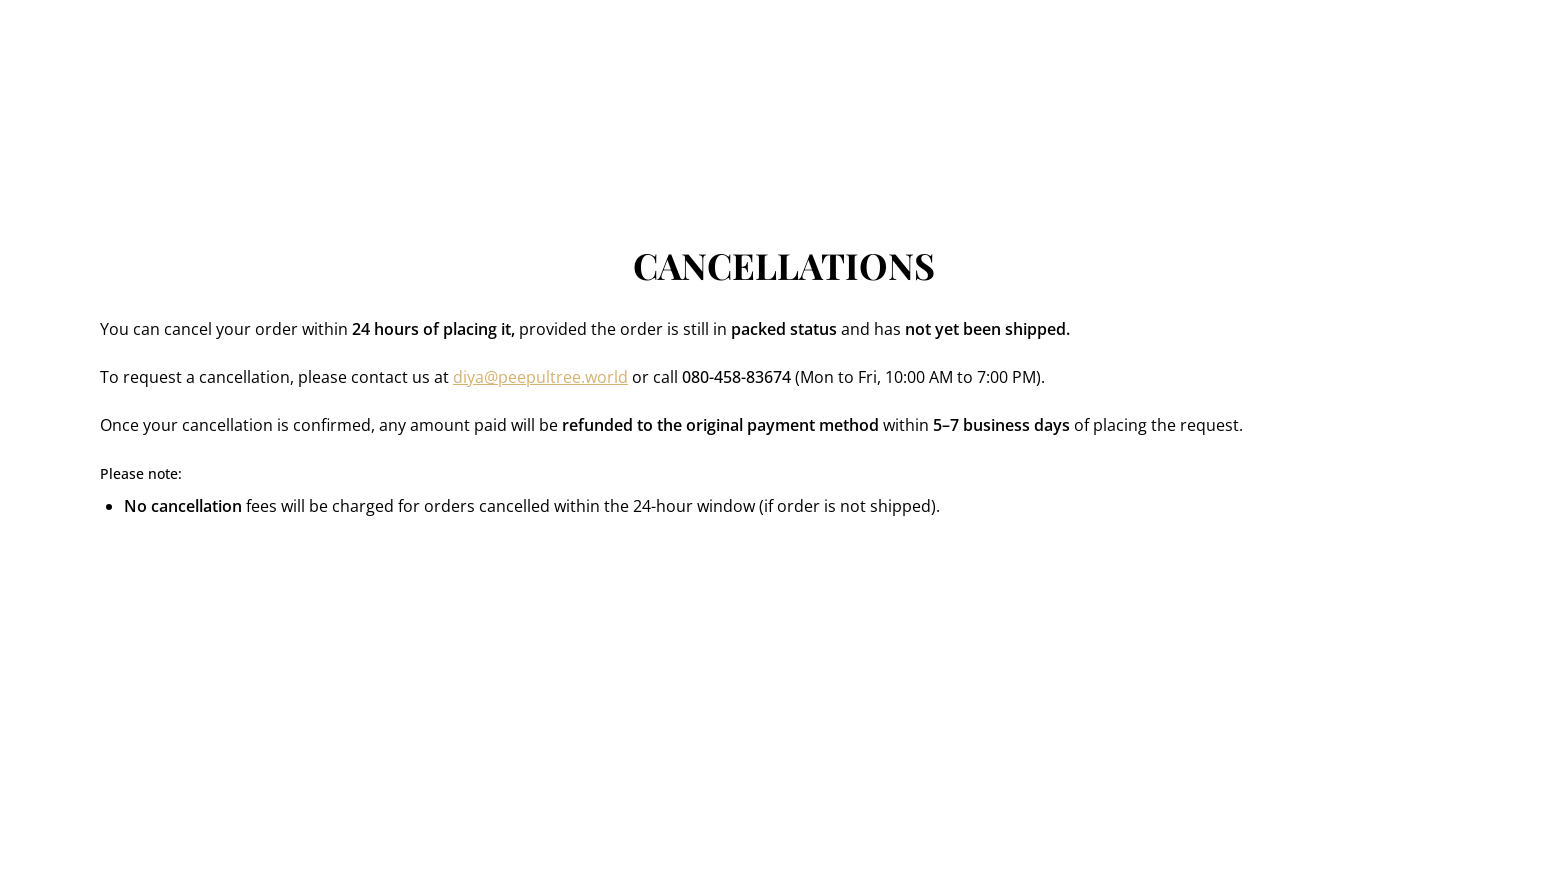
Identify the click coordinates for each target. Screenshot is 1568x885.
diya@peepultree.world (540, 377)
